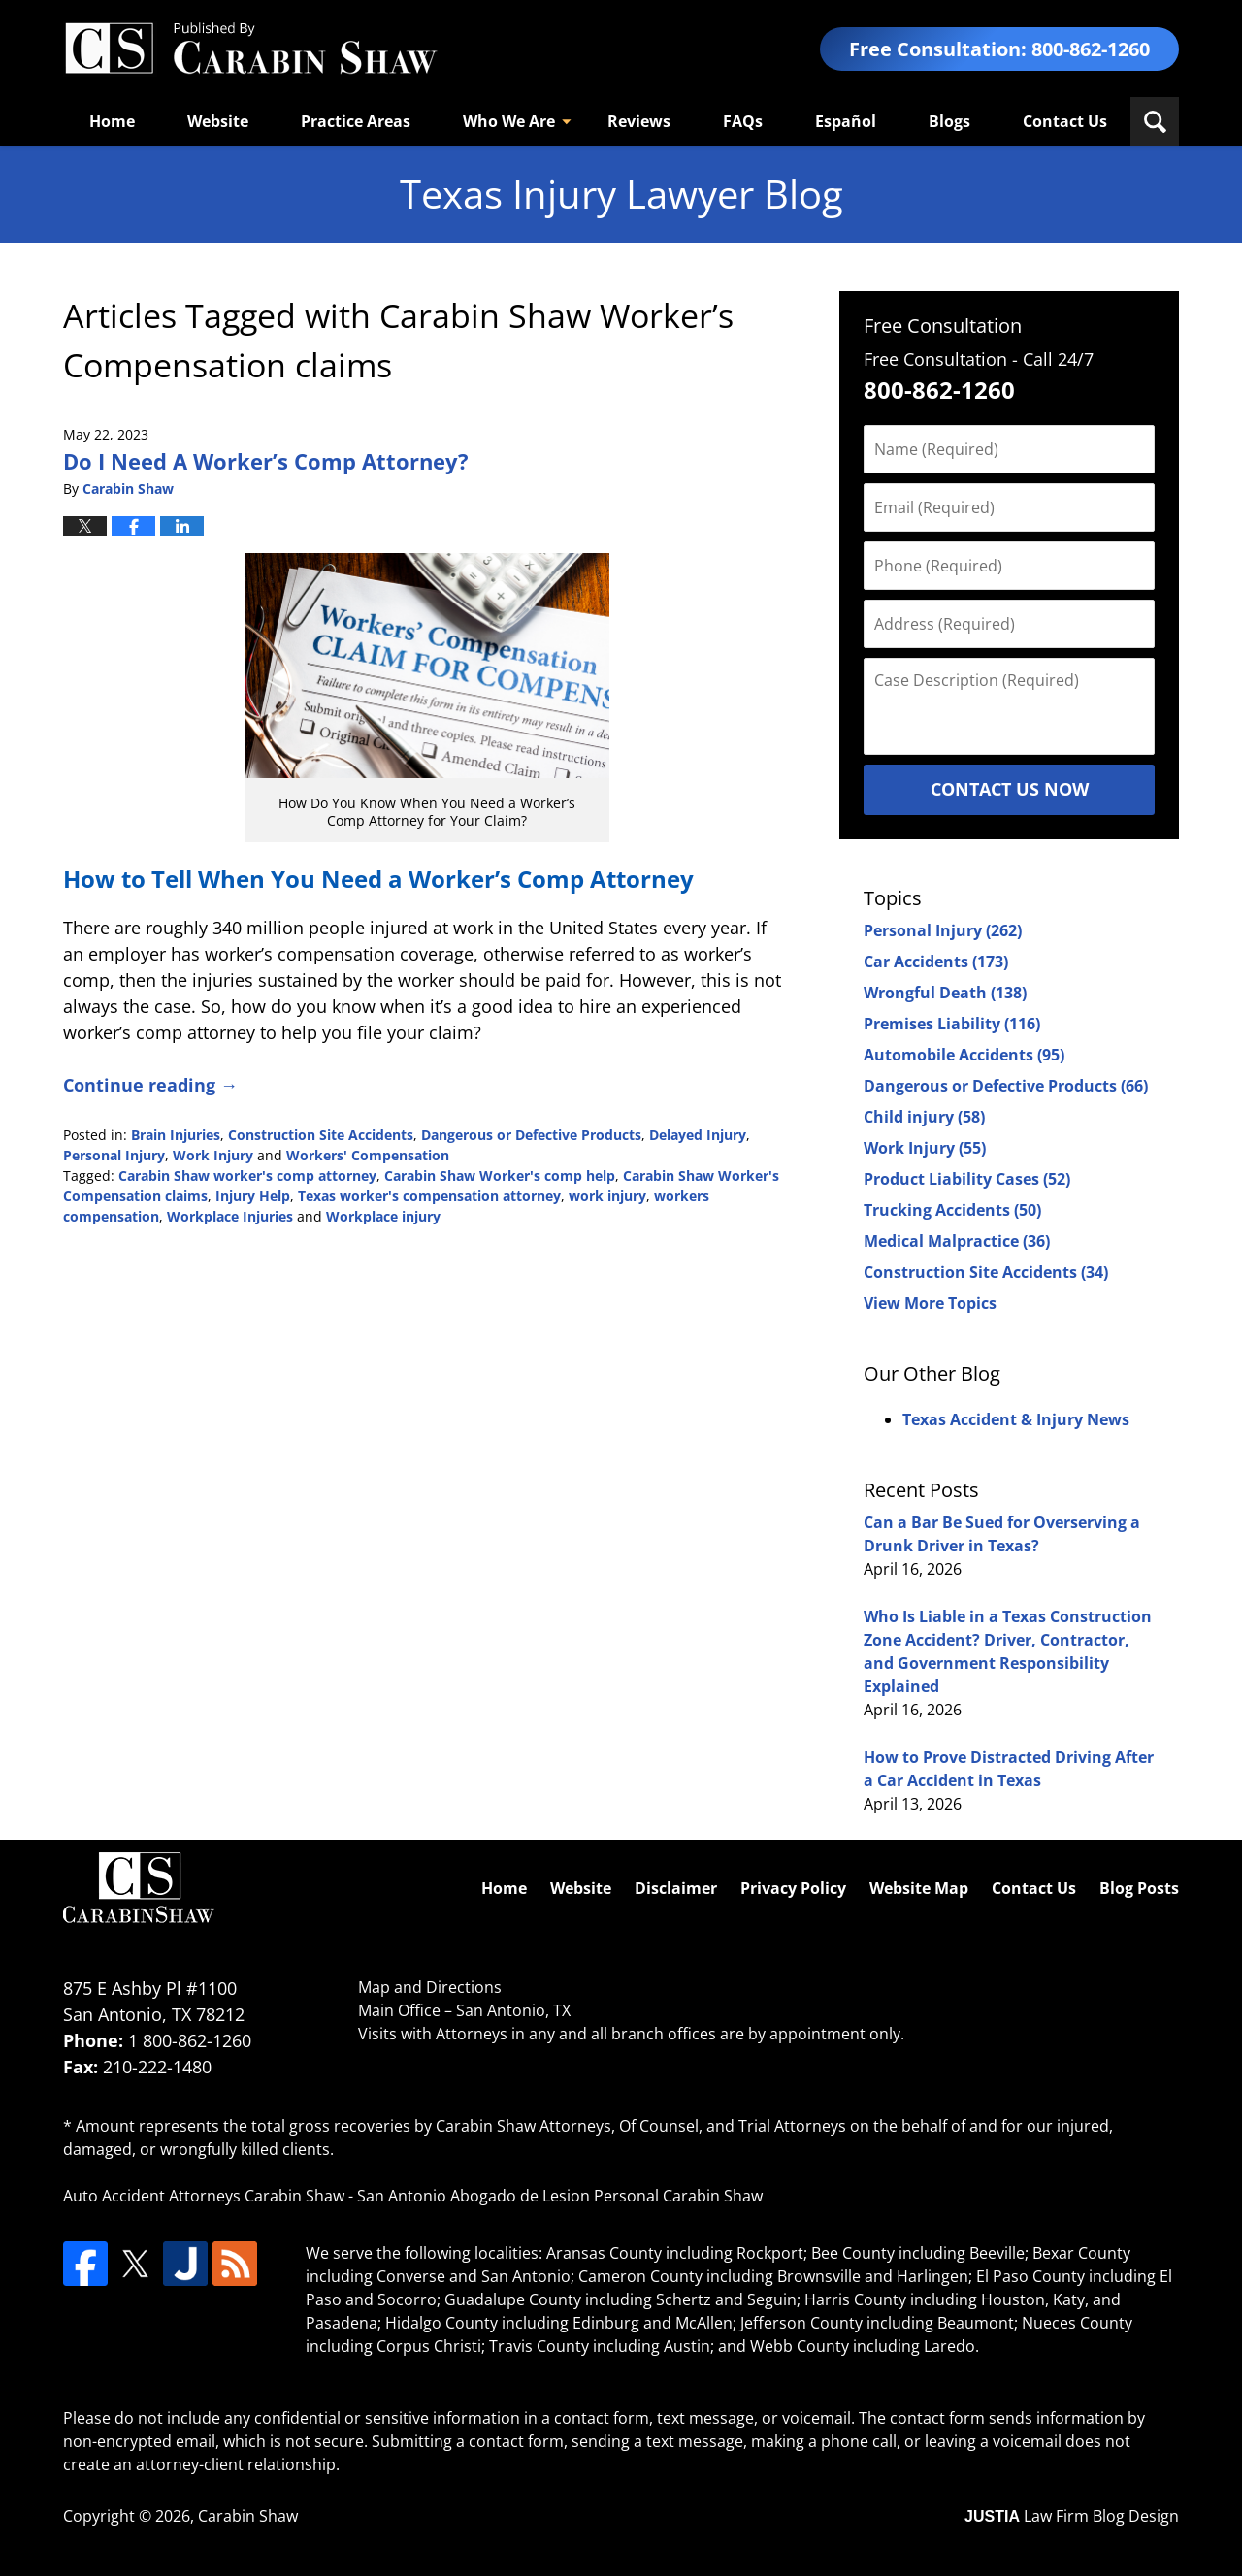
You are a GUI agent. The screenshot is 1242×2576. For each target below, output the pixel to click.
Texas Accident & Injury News (1015, 1419)
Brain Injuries (175, 1134)
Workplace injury (383, 1216)
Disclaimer (676, 1888)
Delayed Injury (697, 1134)
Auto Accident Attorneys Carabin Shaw (203, 2195)
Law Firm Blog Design (1071, 2516)
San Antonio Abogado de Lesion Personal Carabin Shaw (560, 2195)
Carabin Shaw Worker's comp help (499, 1175)
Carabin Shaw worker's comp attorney (247, 1175)
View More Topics (930, 1303)
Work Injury (213, 1155)
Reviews (638, 121)
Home (112, 121)
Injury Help (252, 1196)
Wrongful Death (945, 992)
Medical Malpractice (957, 1241)
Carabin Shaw (248, 2516)
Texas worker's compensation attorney (429, 1196)
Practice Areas (355, 121)
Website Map (918, 1888)
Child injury (924, 1116)
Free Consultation (943, 325)
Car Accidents (936, 961)
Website (217, 121)
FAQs (743, 121)
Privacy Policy (793, 1888)
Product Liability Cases (967, 1179)
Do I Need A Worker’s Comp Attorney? (266, 460)
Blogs (949, 121)
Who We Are (509, 121)
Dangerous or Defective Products (531, 1134)
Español (845, 121)
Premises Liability (952, 1023)
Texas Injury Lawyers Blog (250, 49)
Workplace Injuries (230, 1216)
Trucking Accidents (952, 1210)
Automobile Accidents (964, 1054)
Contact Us (1065, 121)
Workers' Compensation (367, 1155)
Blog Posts (1139, 1888)
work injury (607, 1196)
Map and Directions (430, 1987)
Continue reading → (150, 1084)
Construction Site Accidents (320, 1134)
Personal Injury (114, 1155)
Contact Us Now (1010, 788)
